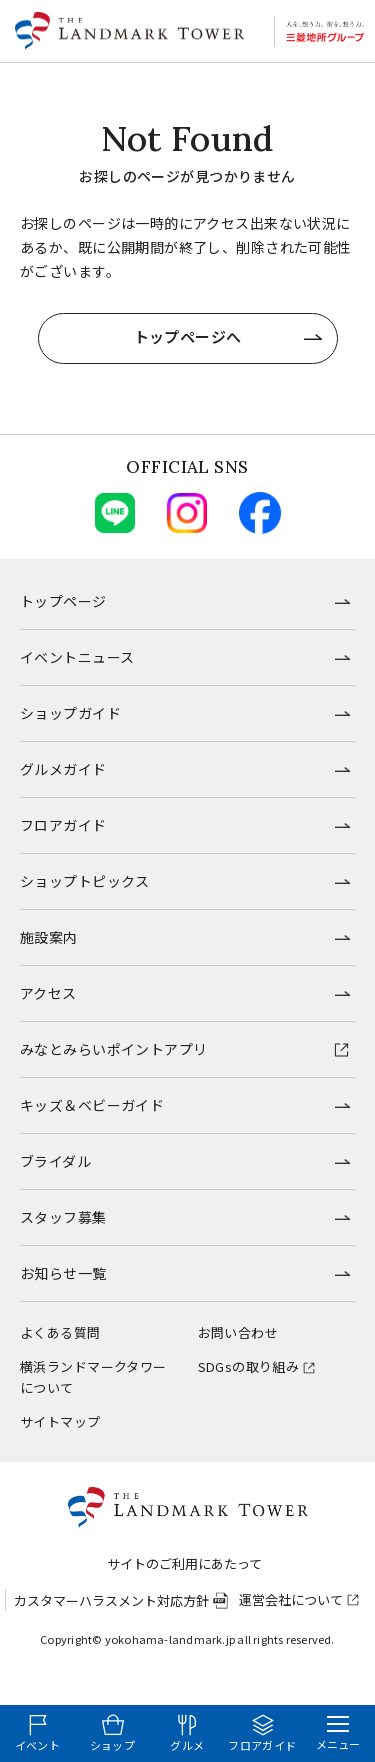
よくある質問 (60, 1332)
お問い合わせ (238, 1332)
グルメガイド (63, 769)
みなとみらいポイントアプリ (113, 1049)
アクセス (48, 993)
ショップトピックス (85, 881)
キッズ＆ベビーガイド (92, 1105)
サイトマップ (60, 1421)
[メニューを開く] (338, 1733)
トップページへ (188, 336)
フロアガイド (63, 825)
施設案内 (49, 937)
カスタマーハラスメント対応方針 (111, 1600)
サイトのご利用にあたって (184, 1563)
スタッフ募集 (63, 1217)
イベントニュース (77, 657)
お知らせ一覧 (63, 1273)
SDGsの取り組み (249, 1366)
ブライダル (55, 1161)
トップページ (63, 601)
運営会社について (291, 1599)
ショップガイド (70, 713)
